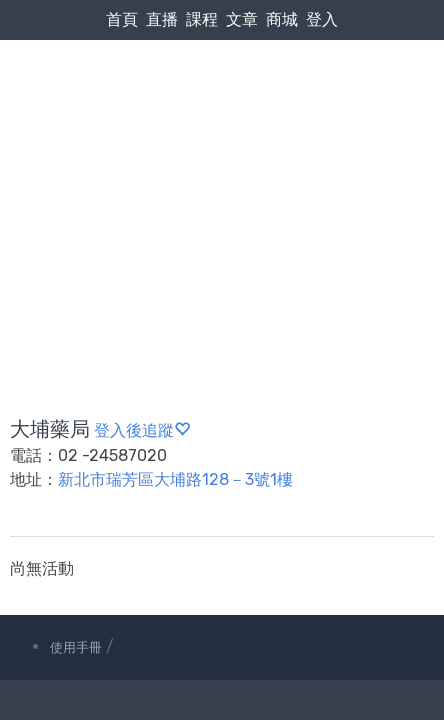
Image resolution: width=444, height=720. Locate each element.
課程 (202, 19)
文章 (242, 19)
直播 (162, 19)
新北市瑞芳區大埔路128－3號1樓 (175, 479)
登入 (322, 19)
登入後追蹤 (142, 430)
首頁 (122, 19)
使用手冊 (76, 647)
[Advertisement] (222, 180)
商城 (282, 19)
